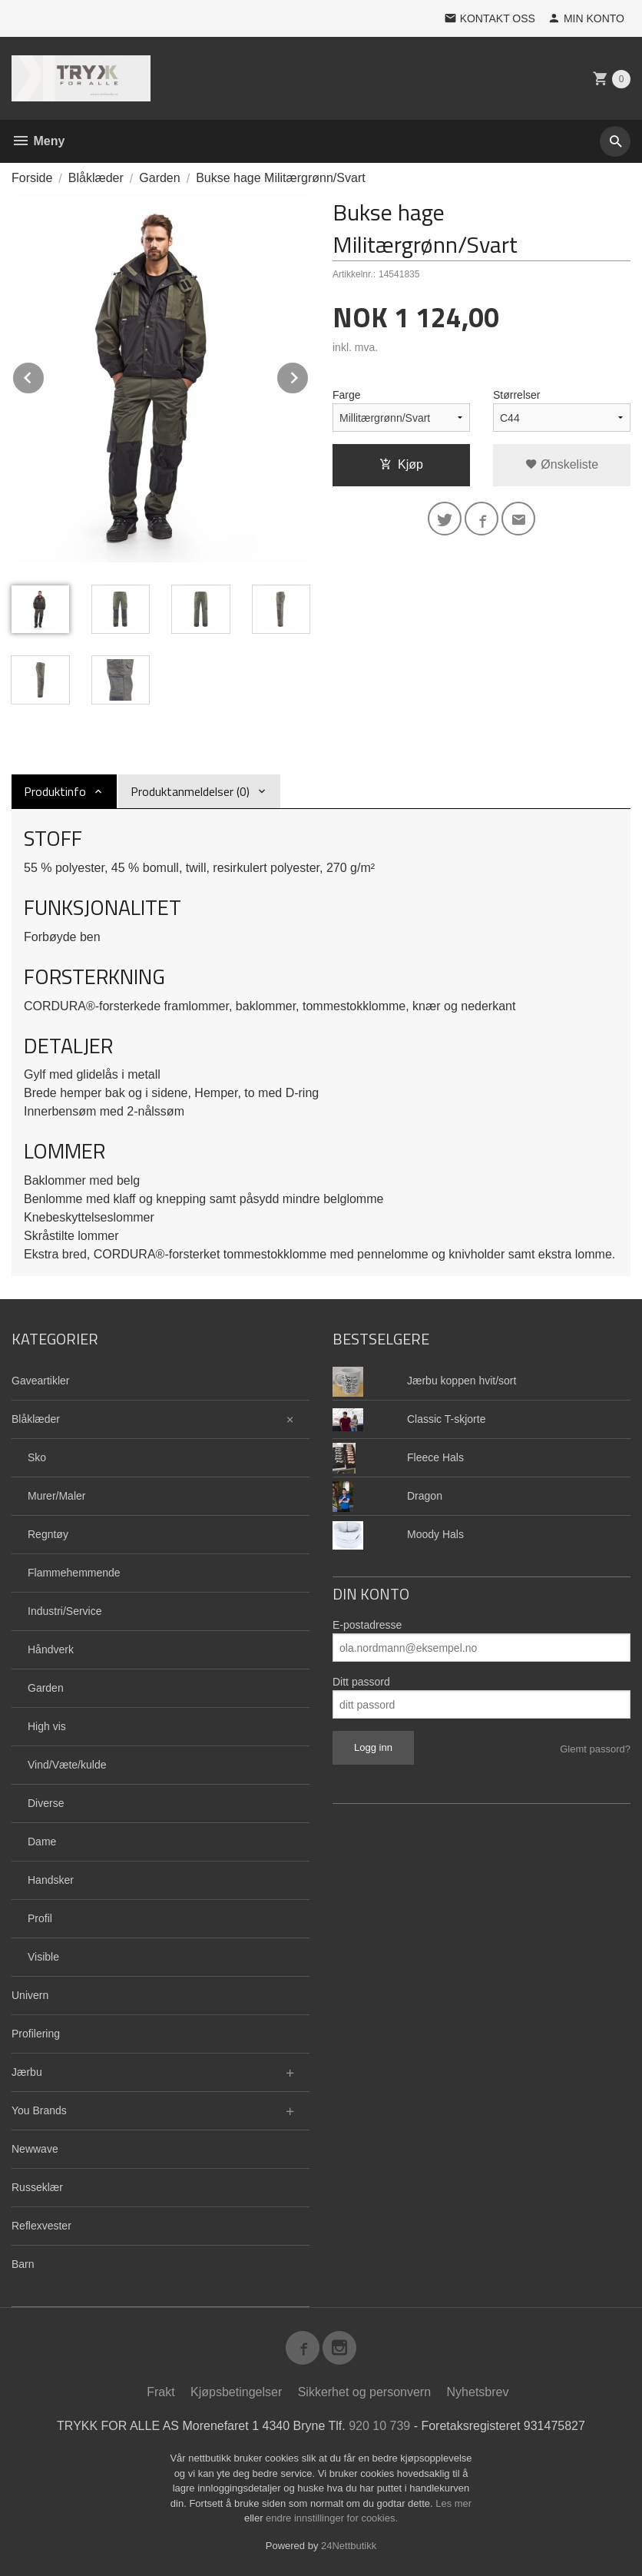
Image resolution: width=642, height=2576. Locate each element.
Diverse (46, 1803)
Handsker (51, 1880)
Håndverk (51, 1649)
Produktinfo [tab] (55, 791)
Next (308, 375)
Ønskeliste (561, 464)
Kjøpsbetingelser (236, 2392)
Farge (347, 395)
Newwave (35, 2149)
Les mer (453, 2503)
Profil (40, 1918)
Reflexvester (41, 2226)
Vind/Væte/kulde (67, 1765)
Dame (42, 1841)
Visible (43, 1957)
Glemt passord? (595, 1749)
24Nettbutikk (348, 2545)
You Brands (39, 2110)
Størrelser (516, 395)
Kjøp (401, 464)
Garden (46, 1688)
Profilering (36, 2033)
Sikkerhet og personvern (364, 2392)
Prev (44, 375)
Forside (32, 177)
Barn (23, 2264)
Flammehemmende (74, 1572)
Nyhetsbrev (478, 2392)
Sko (37, 1457)
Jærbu (27, 2072)
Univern (30, 1995)
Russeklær (37, 2187)
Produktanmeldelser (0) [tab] (190, 791)
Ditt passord (361, 1682)
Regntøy (48, 1534)
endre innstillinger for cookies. (332, 2518)
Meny (38, 141)
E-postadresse (367, 1625)
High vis (47, 1726)
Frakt (160, 2392)
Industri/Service (64, 1611)
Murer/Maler (56, 1496)
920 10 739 (379, 2425)
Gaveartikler (40, 1380)
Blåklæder (36, 1419)
